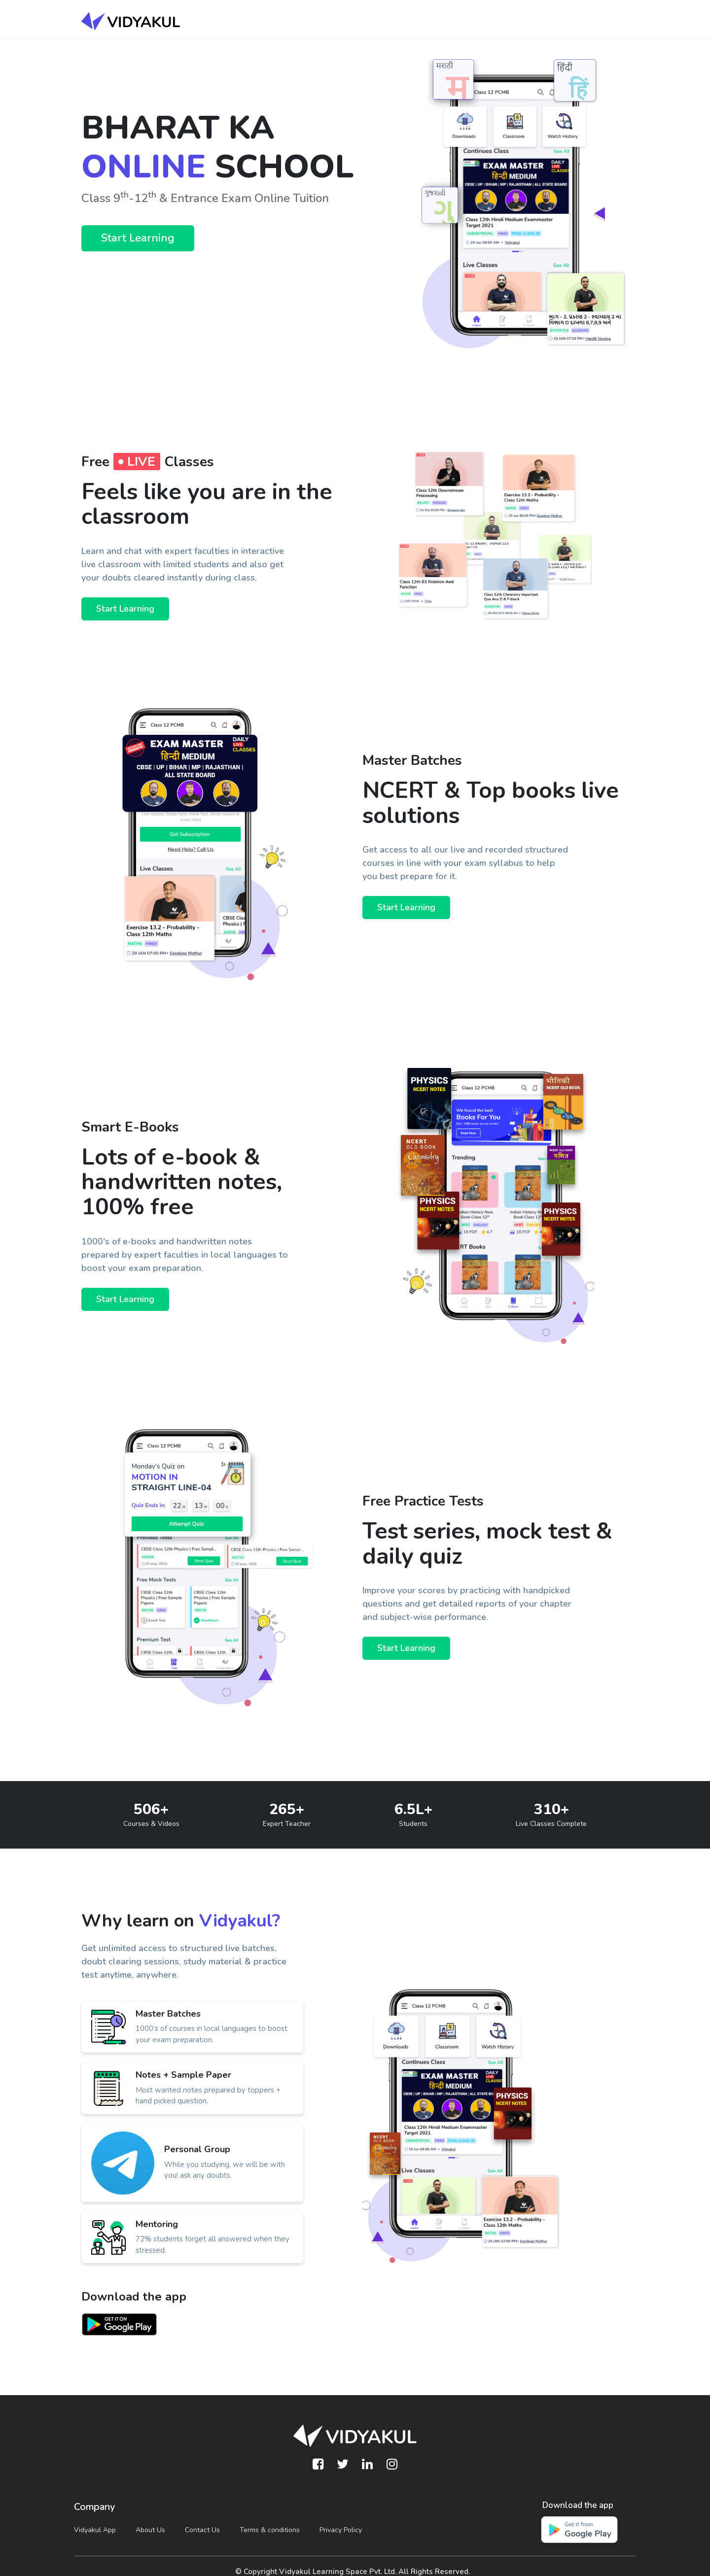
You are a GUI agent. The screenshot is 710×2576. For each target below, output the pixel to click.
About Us (150, 2530)
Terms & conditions (270, 2530)
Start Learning (138, 238)
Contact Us (202, 2530)
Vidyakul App (95, 2530)
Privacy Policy (341, 2530)
